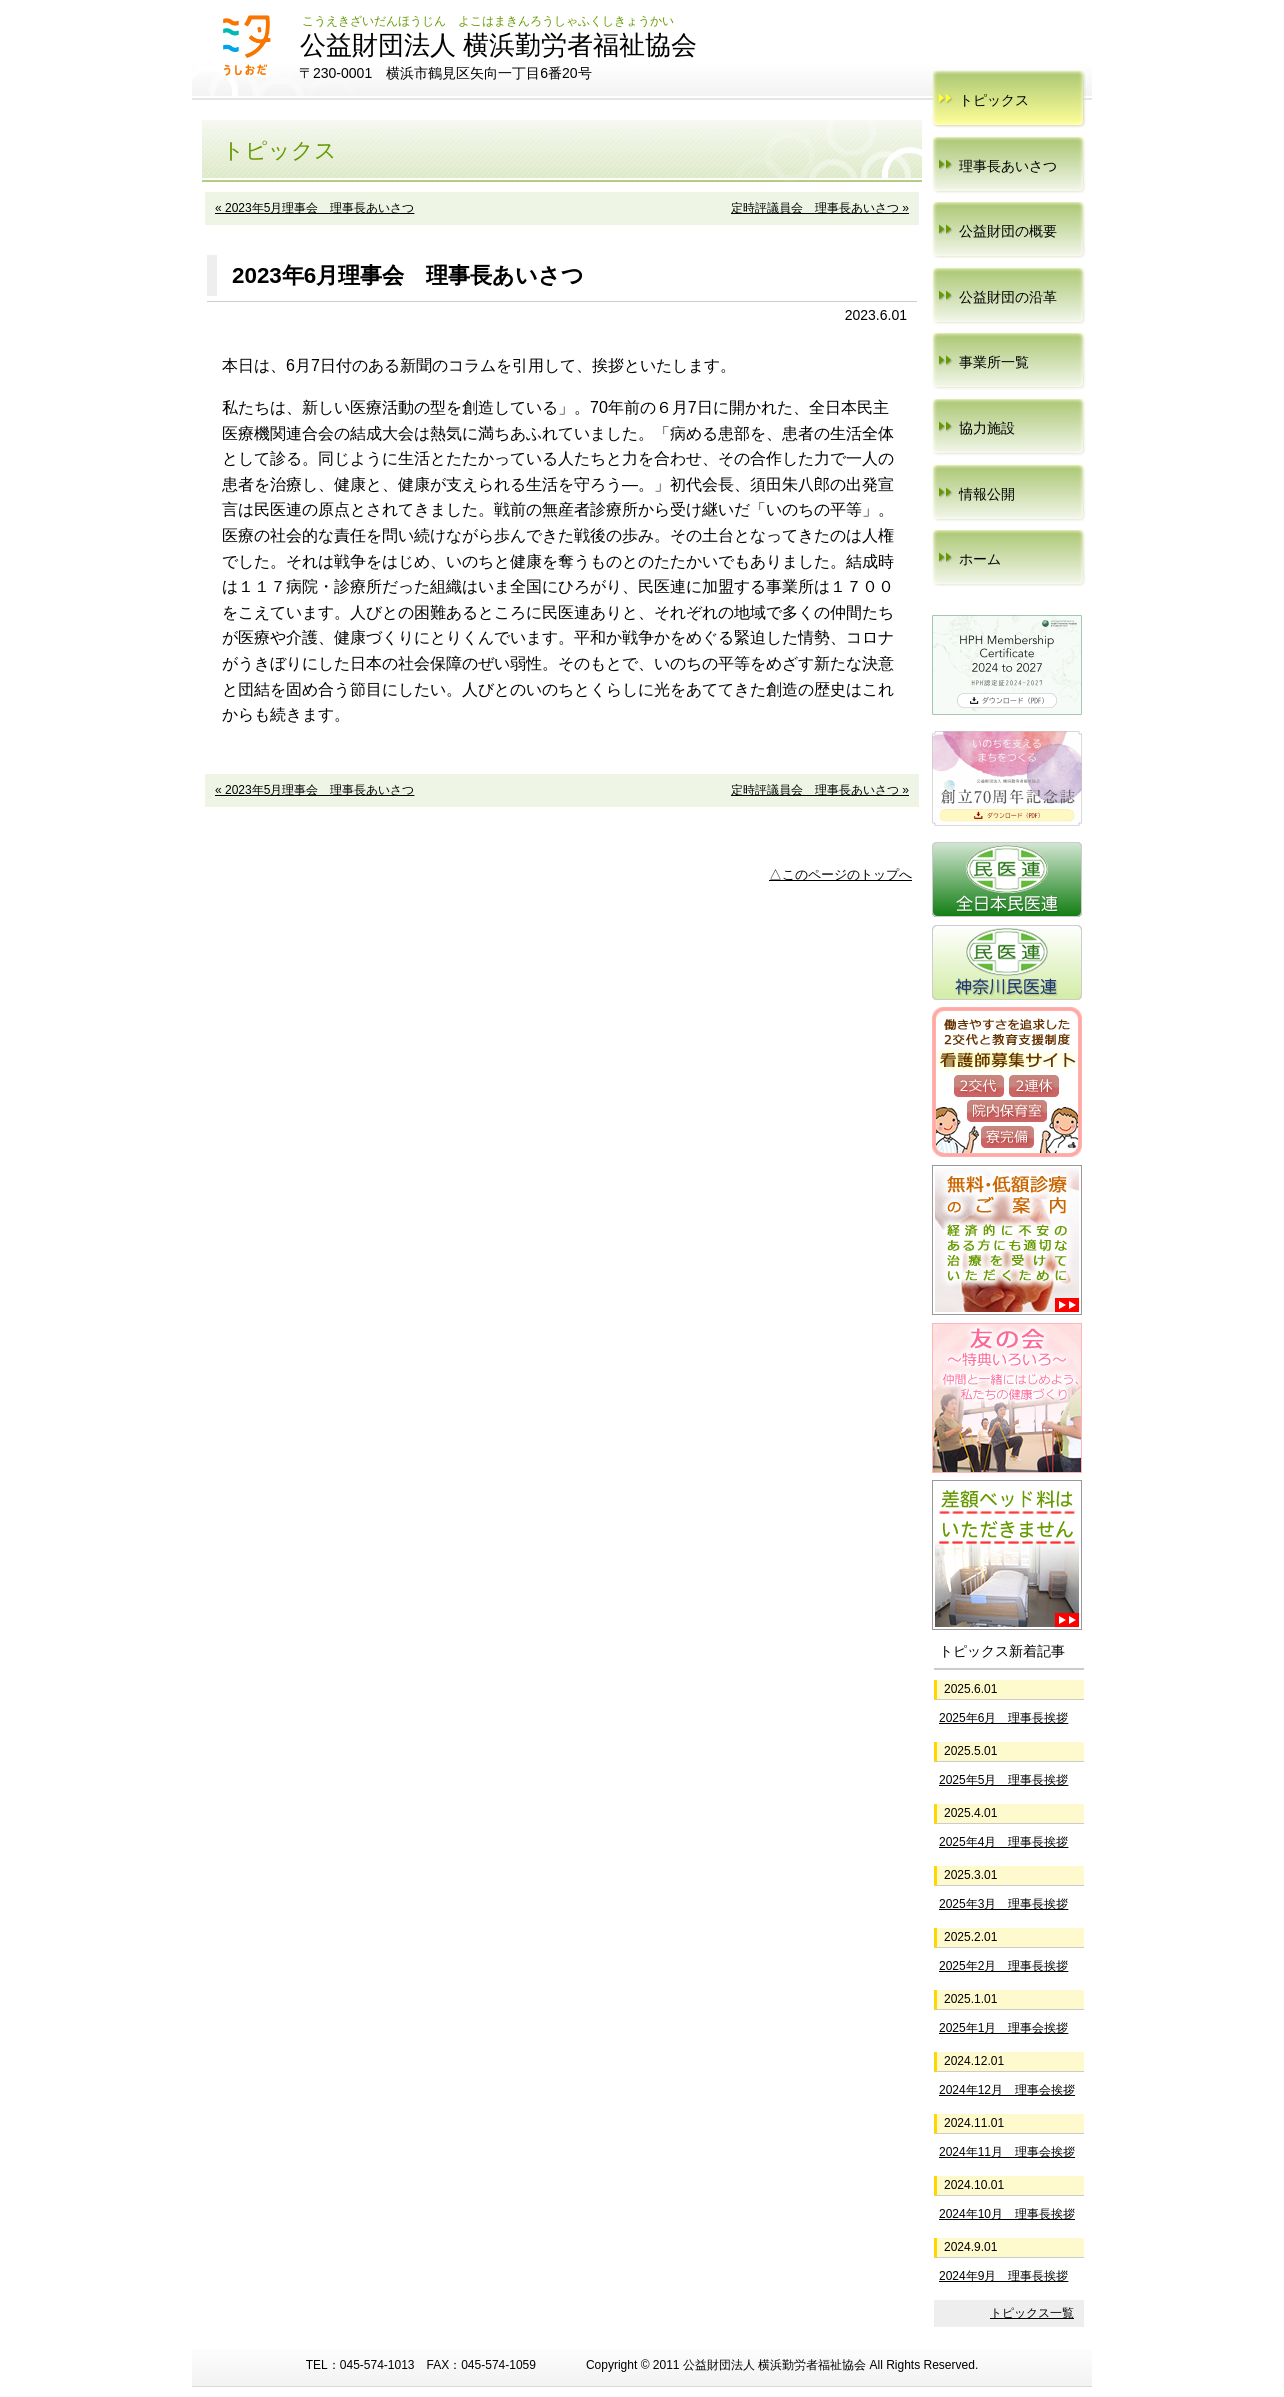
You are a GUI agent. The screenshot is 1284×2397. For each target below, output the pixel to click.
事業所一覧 (994, 362)
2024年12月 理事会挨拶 (1007, 2090)
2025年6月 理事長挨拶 (1003, 1718)
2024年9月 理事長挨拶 (1003, 2276)
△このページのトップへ (840, 874)
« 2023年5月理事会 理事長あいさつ (314, 208)
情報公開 (987, 494)
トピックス (994, 100)
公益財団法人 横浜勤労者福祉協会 (498, 45)
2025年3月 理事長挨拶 (1003, 1904)
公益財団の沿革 (1008, 297)
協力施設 (987, 428)
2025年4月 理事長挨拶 (1003, 1842)
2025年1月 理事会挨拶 (1003, 2028)
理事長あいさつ (1008, 166)
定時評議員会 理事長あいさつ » (820, 208)
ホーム (980, 559)
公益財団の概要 (1008, 231)
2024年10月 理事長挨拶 (1007, 2214)
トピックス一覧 (1032, 2313)
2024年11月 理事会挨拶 (1007, 2152)
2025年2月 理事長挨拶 (1003, 1966)
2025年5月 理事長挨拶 (1003, 1780)
